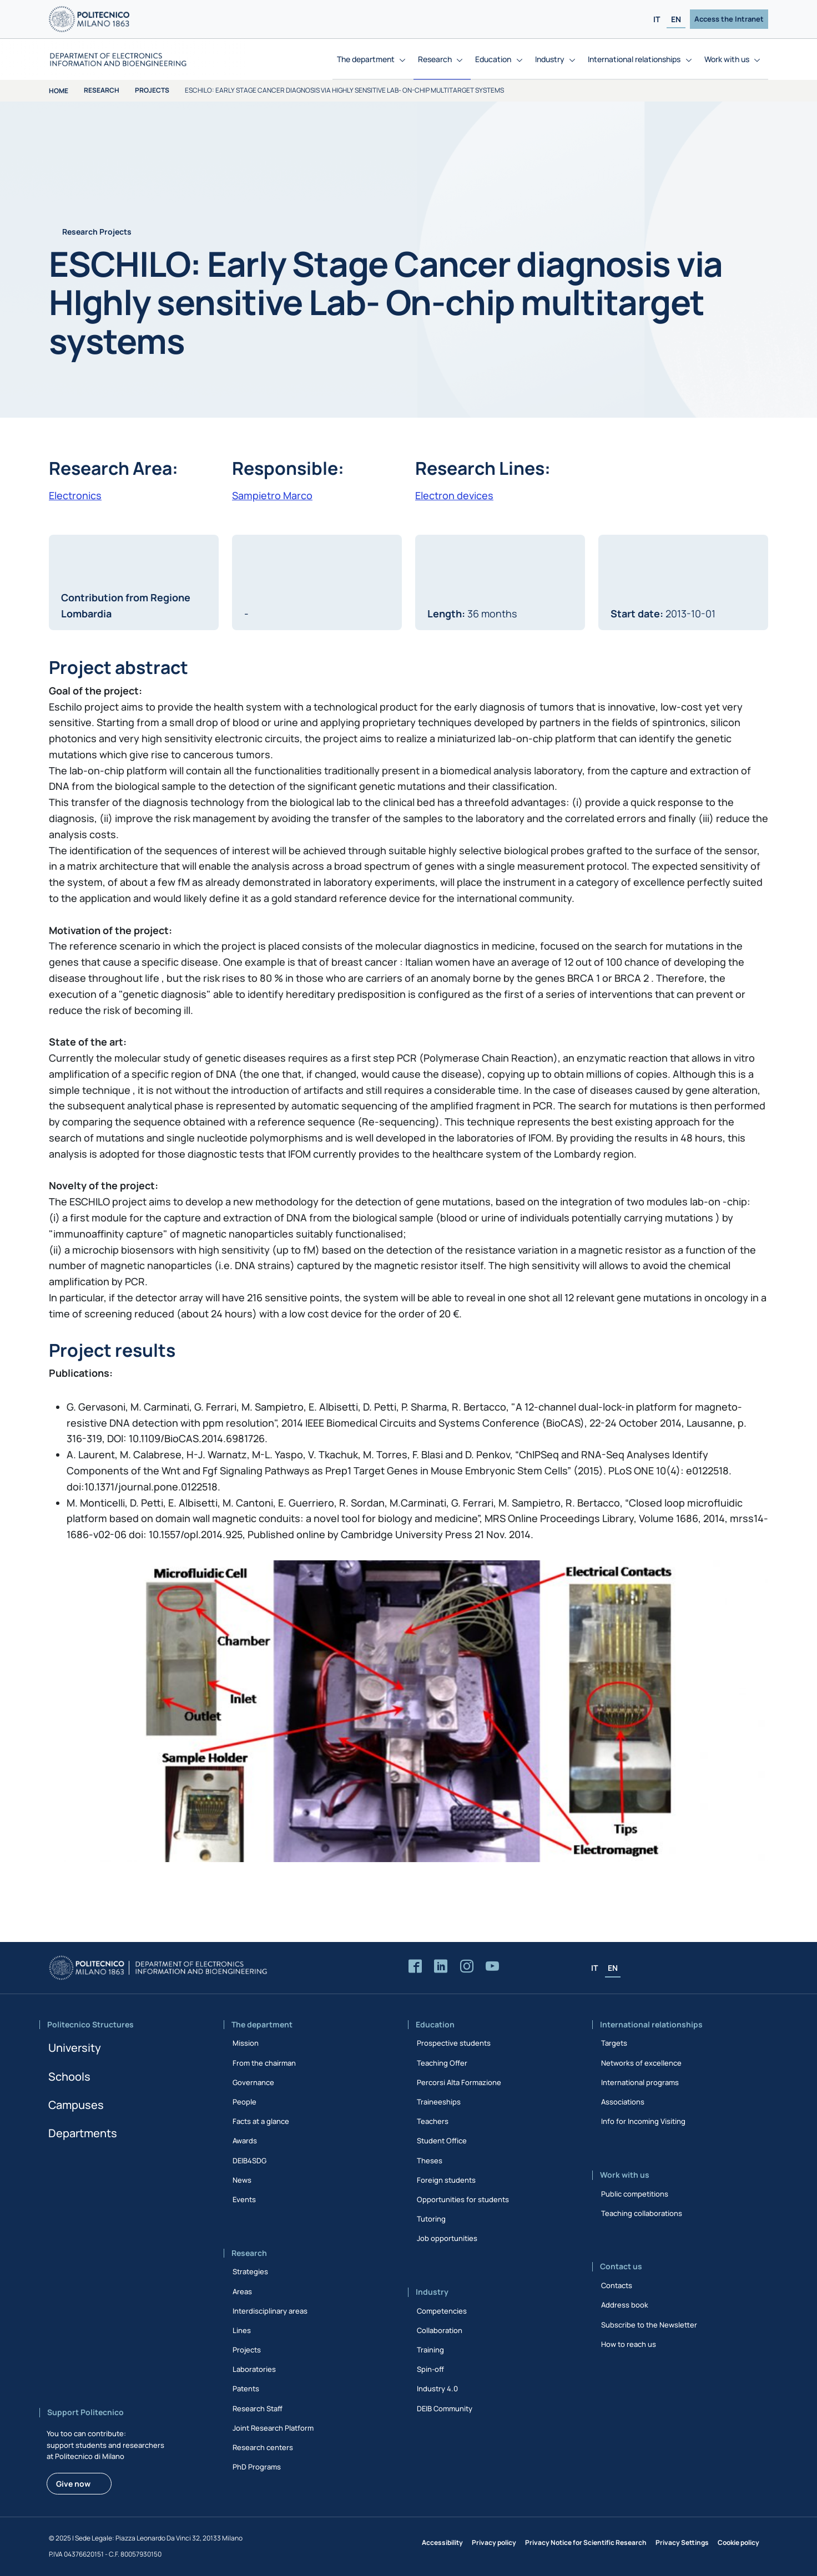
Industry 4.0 (437, 2389)
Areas (242, 2291)
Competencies (442, 2311)
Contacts (616, 2285)
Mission (246, 2043)
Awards (245, 2141)
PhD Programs (257, 2467)
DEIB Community (444, 2408)
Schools (69, 2076)
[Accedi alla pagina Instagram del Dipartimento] (466, 1967)
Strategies (250, 2271)
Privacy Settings (682, 2542)
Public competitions (634, 2194)
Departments (82, 2133)
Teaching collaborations (641, 2213)
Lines (242, 2330)
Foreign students (446, 2180)
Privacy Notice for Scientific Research (586, 2542)
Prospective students (454, 2043)
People (244, 2102)
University (74, 2047)
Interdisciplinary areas (270, 2311)
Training (430, 2350)
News (242, 2180)
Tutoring (431, 2219)
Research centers (263, 2447)
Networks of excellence (641, 2063)
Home (58, 90)
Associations (622, 2102)
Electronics (75, 495)
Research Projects (97, 231)
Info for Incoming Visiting (643, 2121)
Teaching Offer (442, 2063)
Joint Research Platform (273, 2428)
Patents (246, 2389)
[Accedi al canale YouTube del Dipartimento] (492, 1967)
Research (101, 90)
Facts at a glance (261, 2121)
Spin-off (430, 2369)
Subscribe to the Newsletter (649, 2325)
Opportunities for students (463, 2199)
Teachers (432, 2121)
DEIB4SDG (249, 2161)
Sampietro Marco (272, 495)
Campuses (76, 2104)
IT (656, 19)
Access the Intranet (729, 19)
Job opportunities (447, 2238)
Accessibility (442, 2542)
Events (244, 2199)
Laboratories (254, 2369)
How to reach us (628, 2344)
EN (676, 19)
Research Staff (258, 2408)
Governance (253, 2082)
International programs (640, 2082)
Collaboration (439, 2330)
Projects (152, 90)
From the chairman (264, 2063)
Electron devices (454, 495)
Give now (73, 2483)
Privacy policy (494, 2542)
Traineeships (439, 2102)
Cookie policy (738, 2542)
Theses (429, 2161)
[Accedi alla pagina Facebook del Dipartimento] (415, 1967)
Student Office (442, 2141)
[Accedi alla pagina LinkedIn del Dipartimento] (440, 1967)
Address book (624, 2305)
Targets (614, 2043)
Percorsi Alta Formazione (459, 2082)
